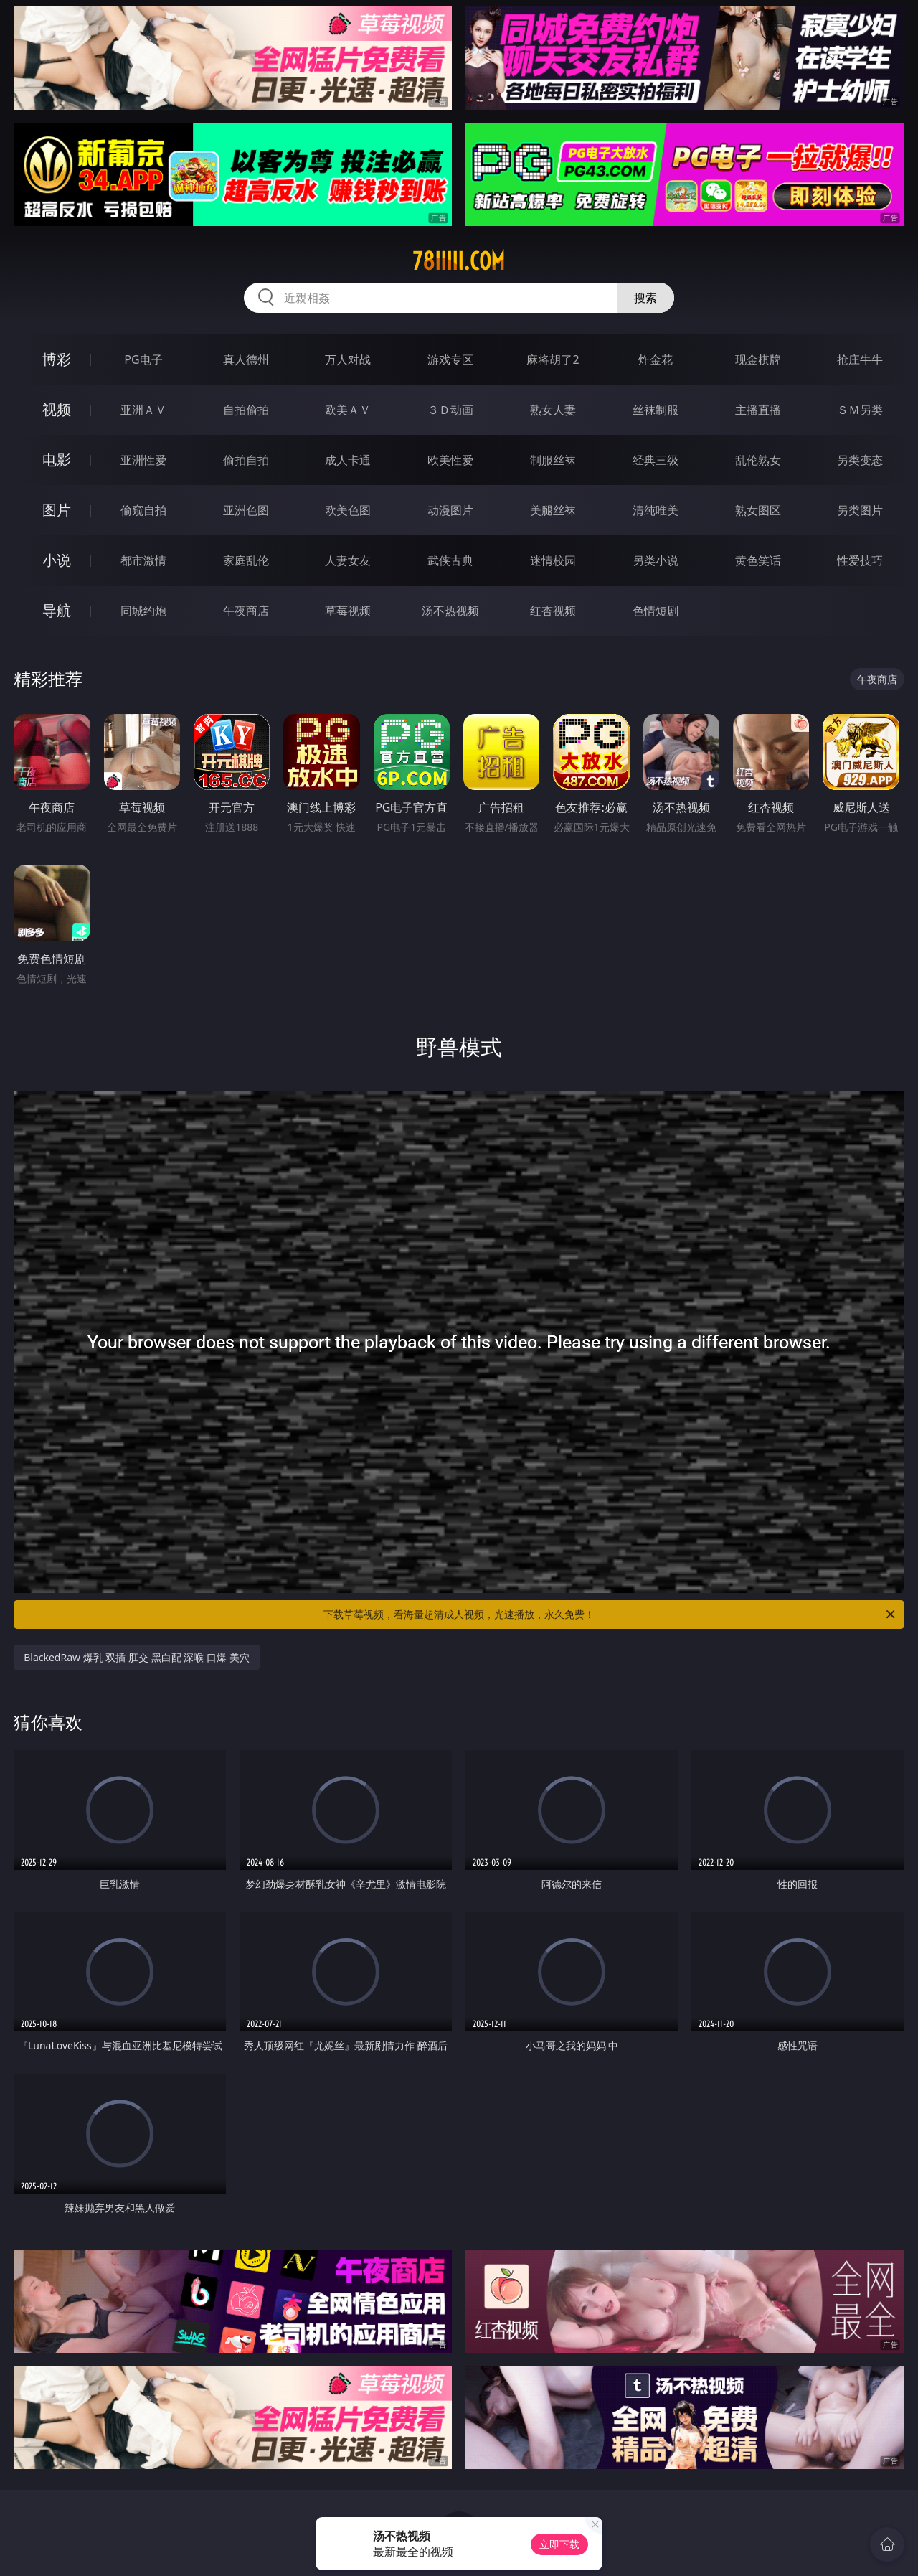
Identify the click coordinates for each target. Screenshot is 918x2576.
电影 (56, 459)
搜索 (645, 298)
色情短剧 (655, 611)
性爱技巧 (860, 560)
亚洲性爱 (143, 460)
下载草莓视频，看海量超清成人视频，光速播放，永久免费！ (610, 1614)
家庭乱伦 (246, 560)
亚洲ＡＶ (143, 410)
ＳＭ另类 (860, 410)
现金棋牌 (758, 359)
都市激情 (143, 560)
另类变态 (860, 460)
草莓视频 (348, 611)
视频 (56, 409)
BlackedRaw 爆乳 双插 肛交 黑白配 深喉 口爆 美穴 (136, 1657)
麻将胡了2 (552, 359)
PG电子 (143, 359)
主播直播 (758, 410)
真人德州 (246, 359)
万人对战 (348, 359)
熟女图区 (758, 510)
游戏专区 (450, 359)
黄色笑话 (758, 560)
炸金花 (655, 359)
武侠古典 (450, 560)
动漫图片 (450, 510)
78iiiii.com (458, 261)
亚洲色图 (246, 510)
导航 (56, 610)
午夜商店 (246, 611)
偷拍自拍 (246, 460)
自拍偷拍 (246, 410)
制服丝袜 (553, 460)
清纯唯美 (655, 510)
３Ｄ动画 (450, 410)
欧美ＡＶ (348, 410)
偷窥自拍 (143, 510)
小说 (56, 560)
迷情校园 (553, 560)
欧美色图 (348, 510)
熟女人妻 (553, 410)
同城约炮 (143, 611)
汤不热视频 (450, 611)
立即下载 (559, 2544)
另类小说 (655, 560)
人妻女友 (348, 560)
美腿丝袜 (553, 510)
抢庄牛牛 (860, 359)
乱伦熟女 (758, 460)
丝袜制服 (655, 410)
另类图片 (860, 510)
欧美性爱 (450, 460)
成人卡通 (348, 460)
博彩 (56, 359)
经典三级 (655, 460)
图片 (56, 510)
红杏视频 (553, 611)
